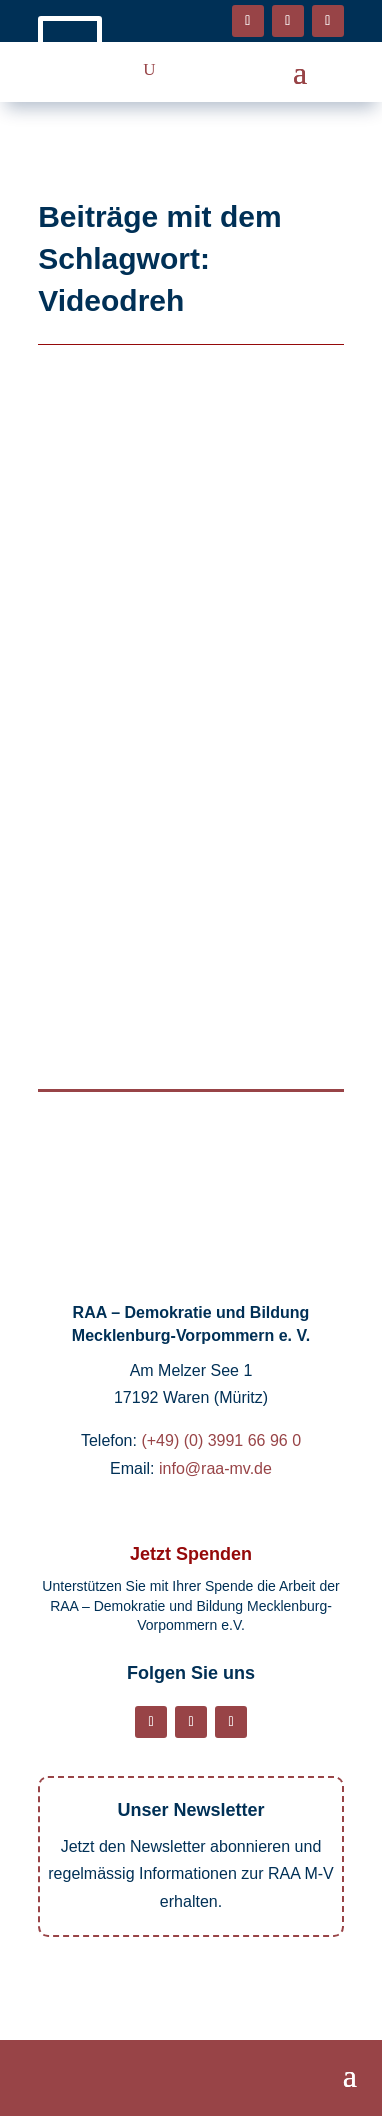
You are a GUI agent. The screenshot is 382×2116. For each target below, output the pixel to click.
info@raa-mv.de (215, 1468)
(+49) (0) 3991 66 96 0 (221, 1440)
